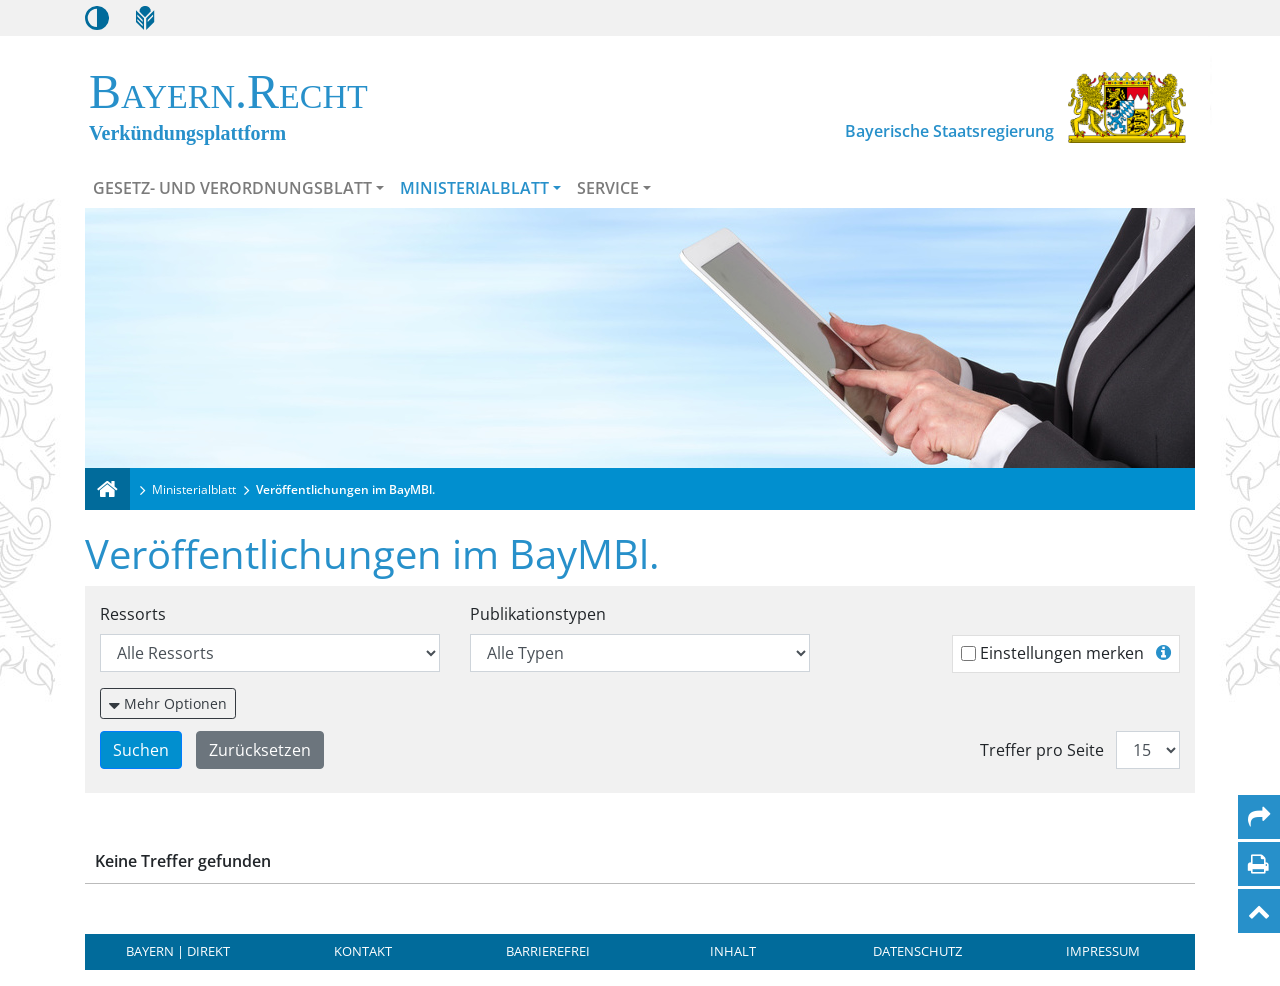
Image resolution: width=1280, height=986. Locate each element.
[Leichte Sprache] (145, 18)
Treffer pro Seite (1042, 750)
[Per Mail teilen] (1259, 817)
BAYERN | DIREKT (178, 951)
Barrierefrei (548, 951)
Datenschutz (917, 951)
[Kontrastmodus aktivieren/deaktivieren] (97, 18)
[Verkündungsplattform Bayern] (107, 489)
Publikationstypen (538, 614)
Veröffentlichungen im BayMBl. (345, 489)
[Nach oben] (1259, 911)
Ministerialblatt (474, 188)
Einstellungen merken (1062, 653)
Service (608, 188)
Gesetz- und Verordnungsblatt (232, 188)
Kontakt (363, 951)
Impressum (1103, 951)
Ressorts (133, 614)
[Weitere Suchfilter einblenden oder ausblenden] (168, 703)
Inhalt (733, 951)
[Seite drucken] (1258, 864)
